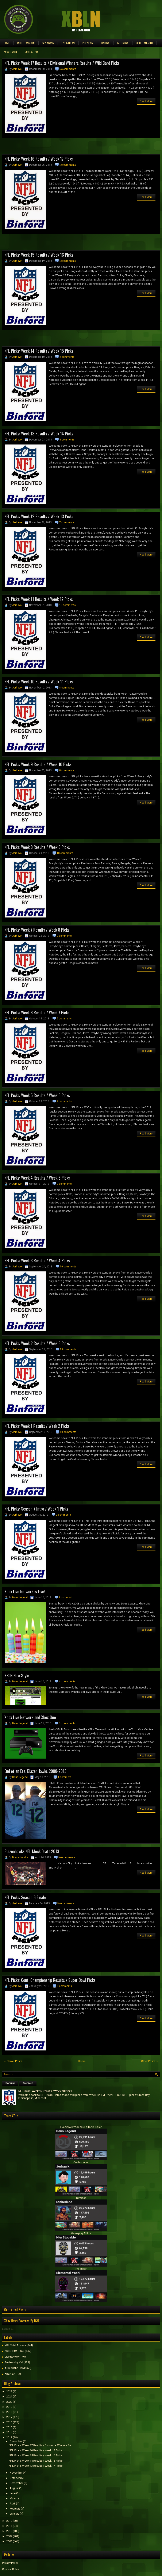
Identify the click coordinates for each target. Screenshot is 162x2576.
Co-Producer (81, 2162)
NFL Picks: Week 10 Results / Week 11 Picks (38, 681)
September (16, 2483)
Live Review (12, 2356)
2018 (9, 2411)
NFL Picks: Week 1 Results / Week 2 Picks (36, 1426)
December (16, 2441)
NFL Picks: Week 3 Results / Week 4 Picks (37, 1260)
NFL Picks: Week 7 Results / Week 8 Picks (36, 930)
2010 (9, 2531)
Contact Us (31, 51)
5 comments (64, 1986)
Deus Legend (20, 1597)
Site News (122, 43)
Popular (10, 2083)
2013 (9, 2437)
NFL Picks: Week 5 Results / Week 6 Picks (37, 1095)
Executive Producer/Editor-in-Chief (81, 2127)
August (14, 2488)
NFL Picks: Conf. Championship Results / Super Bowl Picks (49, 1980)
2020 (9, 2401)
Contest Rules (10, 2569)
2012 (9, 2520)
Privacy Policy (10, 2562)
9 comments (64, 935)
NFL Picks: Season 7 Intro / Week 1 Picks (36, 1509)
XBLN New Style (16, 1675)
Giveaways (48, 43)
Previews (87, 43)
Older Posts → (150, 2061)
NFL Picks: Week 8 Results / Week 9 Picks (37, 847)
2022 (9, 2391)
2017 (9, 2417)
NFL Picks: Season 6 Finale (25, 1897)
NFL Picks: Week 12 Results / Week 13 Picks (38, 516)
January (14, 2513)
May (12, 2498)
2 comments (66, 356)
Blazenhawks (20, 1857)
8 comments (66, 687)
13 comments (68, 1349)
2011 (9, 2525)
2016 (9, 2422)
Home (6, 43)
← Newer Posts (12, 2061)
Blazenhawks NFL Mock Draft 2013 (31, 1851)
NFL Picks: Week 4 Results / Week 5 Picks (37, 1178)
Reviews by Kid (14, 2362)
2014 (9, 2432)
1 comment (65, 1597)
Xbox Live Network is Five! (24, 1591)
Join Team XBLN (144, 43)
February (15, 2508)
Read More (146, 101)
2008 (9, 2541)
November (16, 2472)
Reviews (105, 43)
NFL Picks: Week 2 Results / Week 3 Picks (37, 1343)
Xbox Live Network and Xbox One (30, 1717)
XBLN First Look (14, 2350)
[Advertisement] (51, 147)
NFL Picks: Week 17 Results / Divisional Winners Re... (41, 2445)
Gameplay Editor (81, 2233)
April (12, 2503)
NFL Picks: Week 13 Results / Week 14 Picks (38, 433)
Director (81, 2197)
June (13, 2493)
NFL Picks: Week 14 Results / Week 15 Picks (38, 351)
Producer (81, 2268)
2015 (9, 2427)
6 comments (66, 439)
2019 (9, 2406)
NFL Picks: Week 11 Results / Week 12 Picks (38, 599)
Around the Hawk (15, 2368)
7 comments (66, 522)
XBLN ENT (11, 2373)
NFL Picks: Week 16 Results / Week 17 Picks (38, 159)
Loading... (8, 2328)
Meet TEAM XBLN (26, 43)
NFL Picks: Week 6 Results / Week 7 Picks (36, 1012)
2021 (9, 2396)
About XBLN (10, 51)
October (15, 2478)
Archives (28, 2083)
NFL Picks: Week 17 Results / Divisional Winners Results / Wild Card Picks (61, 63)
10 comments (67, 605)
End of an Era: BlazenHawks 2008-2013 (35, 1771)
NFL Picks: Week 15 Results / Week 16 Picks (38, 255)
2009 (9, 2536)
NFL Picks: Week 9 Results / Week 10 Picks (38, 764)
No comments (67, 69)
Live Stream (68, 43)
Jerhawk (17, 69)
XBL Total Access (15, 2345)
